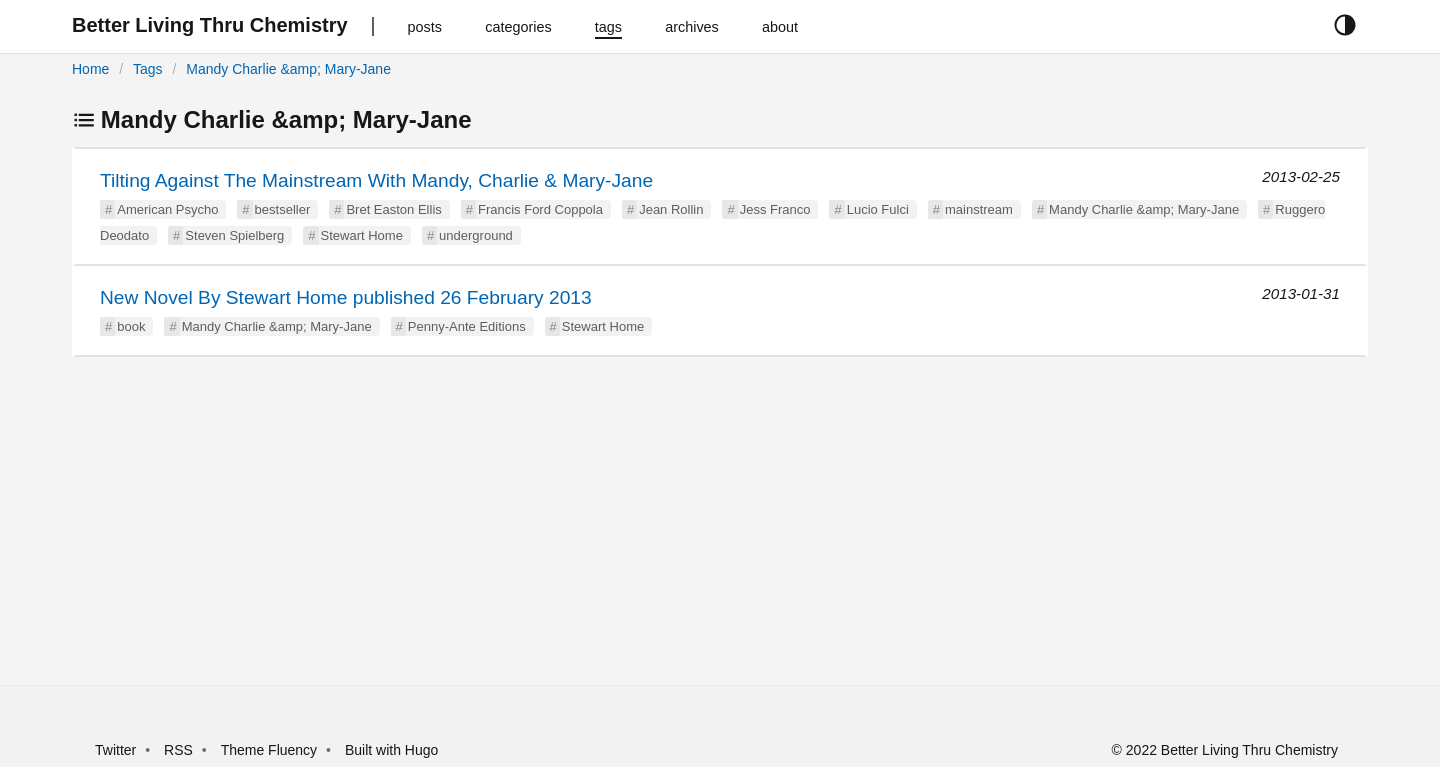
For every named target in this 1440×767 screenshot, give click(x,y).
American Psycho (167, 209)
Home (90, 69)
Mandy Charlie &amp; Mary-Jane (288, 69)
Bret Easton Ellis (393, 209)
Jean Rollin (671, 209)
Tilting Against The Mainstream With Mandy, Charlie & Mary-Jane (376, 180)
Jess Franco (775, 209)
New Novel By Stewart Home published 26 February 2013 (346, 297)
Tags (148, 69)
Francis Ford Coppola (540, 209)
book (131, 326)
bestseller (283, 209)
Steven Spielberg (234, 235)
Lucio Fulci (878, 209)
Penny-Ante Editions (467, 326)
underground (476, 235)
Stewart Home (362, 235)
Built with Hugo (391, 750)
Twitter (115, 750)
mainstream (979, 209)
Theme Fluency (271, 750)
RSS (178, 750)
